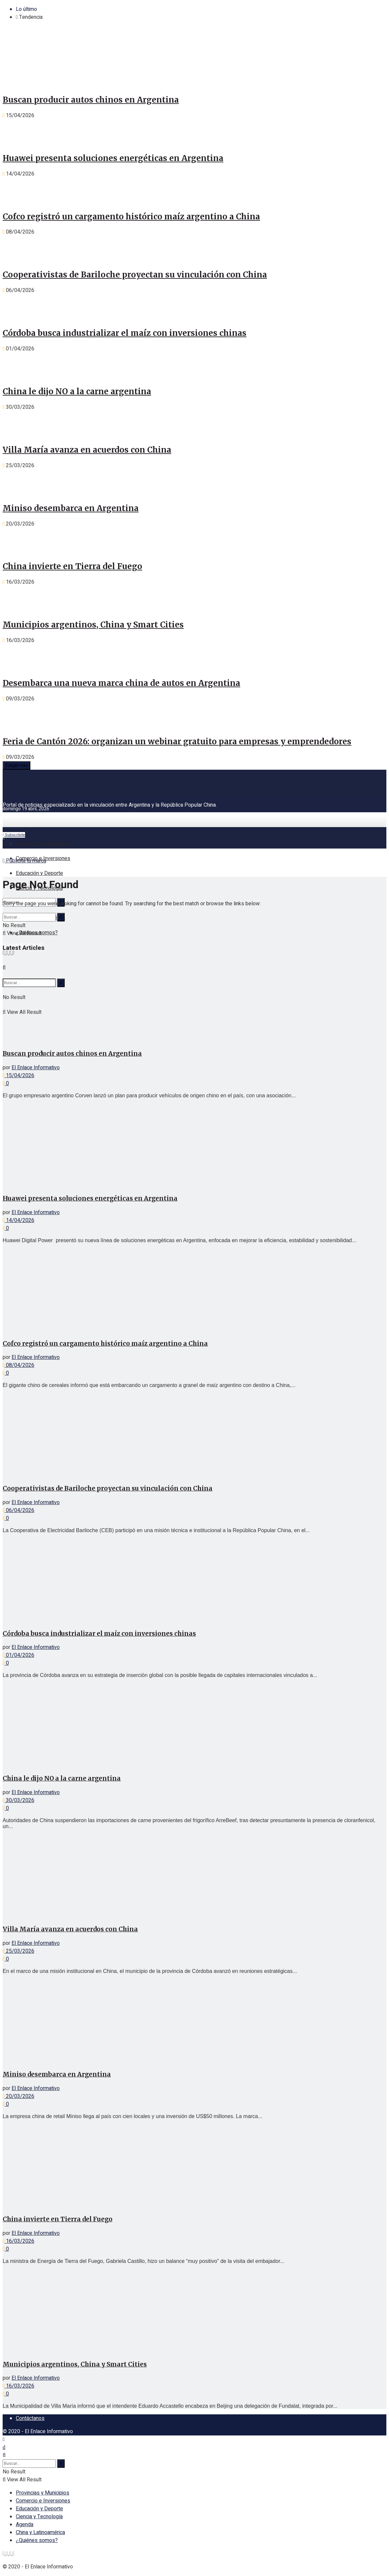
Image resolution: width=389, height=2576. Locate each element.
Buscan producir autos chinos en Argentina (91, 100)
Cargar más (16, 765)
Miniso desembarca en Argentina (71, 508)
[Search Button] (61, 917)
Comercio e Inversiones (43, 858)
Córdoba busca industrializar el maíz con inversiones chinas (124, 333)
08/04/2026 (18, 1365)
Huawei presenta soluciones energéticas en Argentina (113, 158)
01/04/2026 (18, 1655)
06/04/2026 (18, 1510)
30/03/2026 (18, 1800)
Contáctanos (30, 2418)
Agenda (24, 2524)
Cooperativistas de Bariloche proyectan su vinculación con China (135, 275)
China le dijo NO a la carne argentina (77, 391)
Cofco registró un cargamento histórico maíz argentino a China (131, 216)
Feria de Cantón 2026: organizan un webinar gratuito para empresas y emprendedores (177, 741)
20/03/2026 (18, 2096)
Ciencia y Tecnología (39, 2517)
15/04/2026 (18, 1075)
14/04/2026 (18, 1220)
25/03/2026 (18, 1951)
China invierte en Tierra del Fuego (72, 566)
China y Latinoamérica (40, 2532)
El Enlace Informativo (36, 1068)
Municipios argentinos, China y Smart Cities (93, 625)
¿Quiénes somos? (37, 2540)
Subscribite (14, 835)
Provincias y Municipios (42, 844)
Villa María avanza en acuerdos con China (87, 450)
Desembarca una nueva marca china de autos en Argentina (121, 683)
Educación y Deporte (39, 873)
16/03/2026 (18, 2241)
